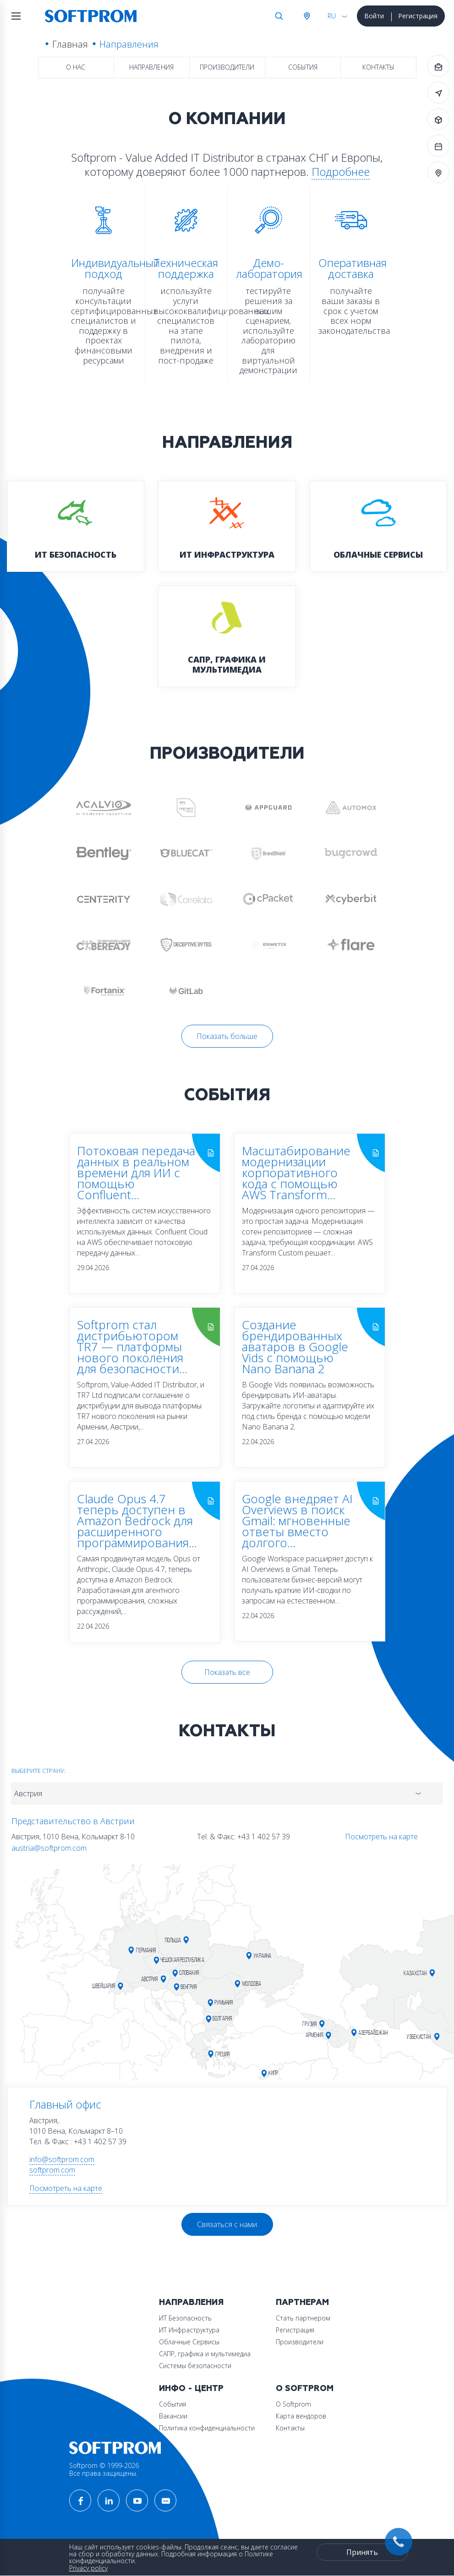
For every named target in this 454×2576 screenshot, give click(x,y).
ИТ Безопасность (185, 2318)
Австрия (306, 16)
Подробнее (341, 171)
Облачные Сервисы (189, 2341)
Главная (70, 44)
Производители (227, 67)
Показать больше (227, 1036)
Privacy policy (88, 2568)
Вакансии (173, 2416)
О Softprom (305, 2388)
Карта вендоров (301, 2416)
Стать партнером (303, 2318)
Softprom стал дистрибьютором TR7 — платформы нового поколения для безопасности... (132, 1346)
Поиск (279, 16)
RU (332, 15)
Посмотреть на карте (381, 1836)
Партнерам (302, 2302)
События (302, 67)
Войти (374, 15)
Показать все (227, 1672)
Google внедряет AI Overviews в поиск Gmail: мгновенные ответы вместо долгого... (297, 1520)
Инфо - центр (191, 2388)
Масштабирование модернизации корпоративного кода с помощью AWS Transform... (296, 1172)
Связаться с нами (227, 2224)
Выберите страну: (38, 1770)
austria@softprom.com (49, 1848)
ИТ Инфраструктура (189, 2330)
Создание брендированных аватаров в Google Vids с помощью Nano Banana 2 (295, 1346)
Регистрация (418, 15)
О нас (75, 67)
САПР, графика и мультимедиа (205, 2353)
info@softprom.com (61, 2159)
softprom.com (52, 2170)
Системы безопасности (195, 2365)
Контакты (378, 67)
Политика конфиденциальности (207, 2428)
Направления (151, 67)
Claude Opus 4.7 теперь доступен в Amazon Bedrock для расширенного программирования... (137, 1520)
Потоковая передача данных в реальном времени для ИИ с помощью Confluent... (136, 1172)
